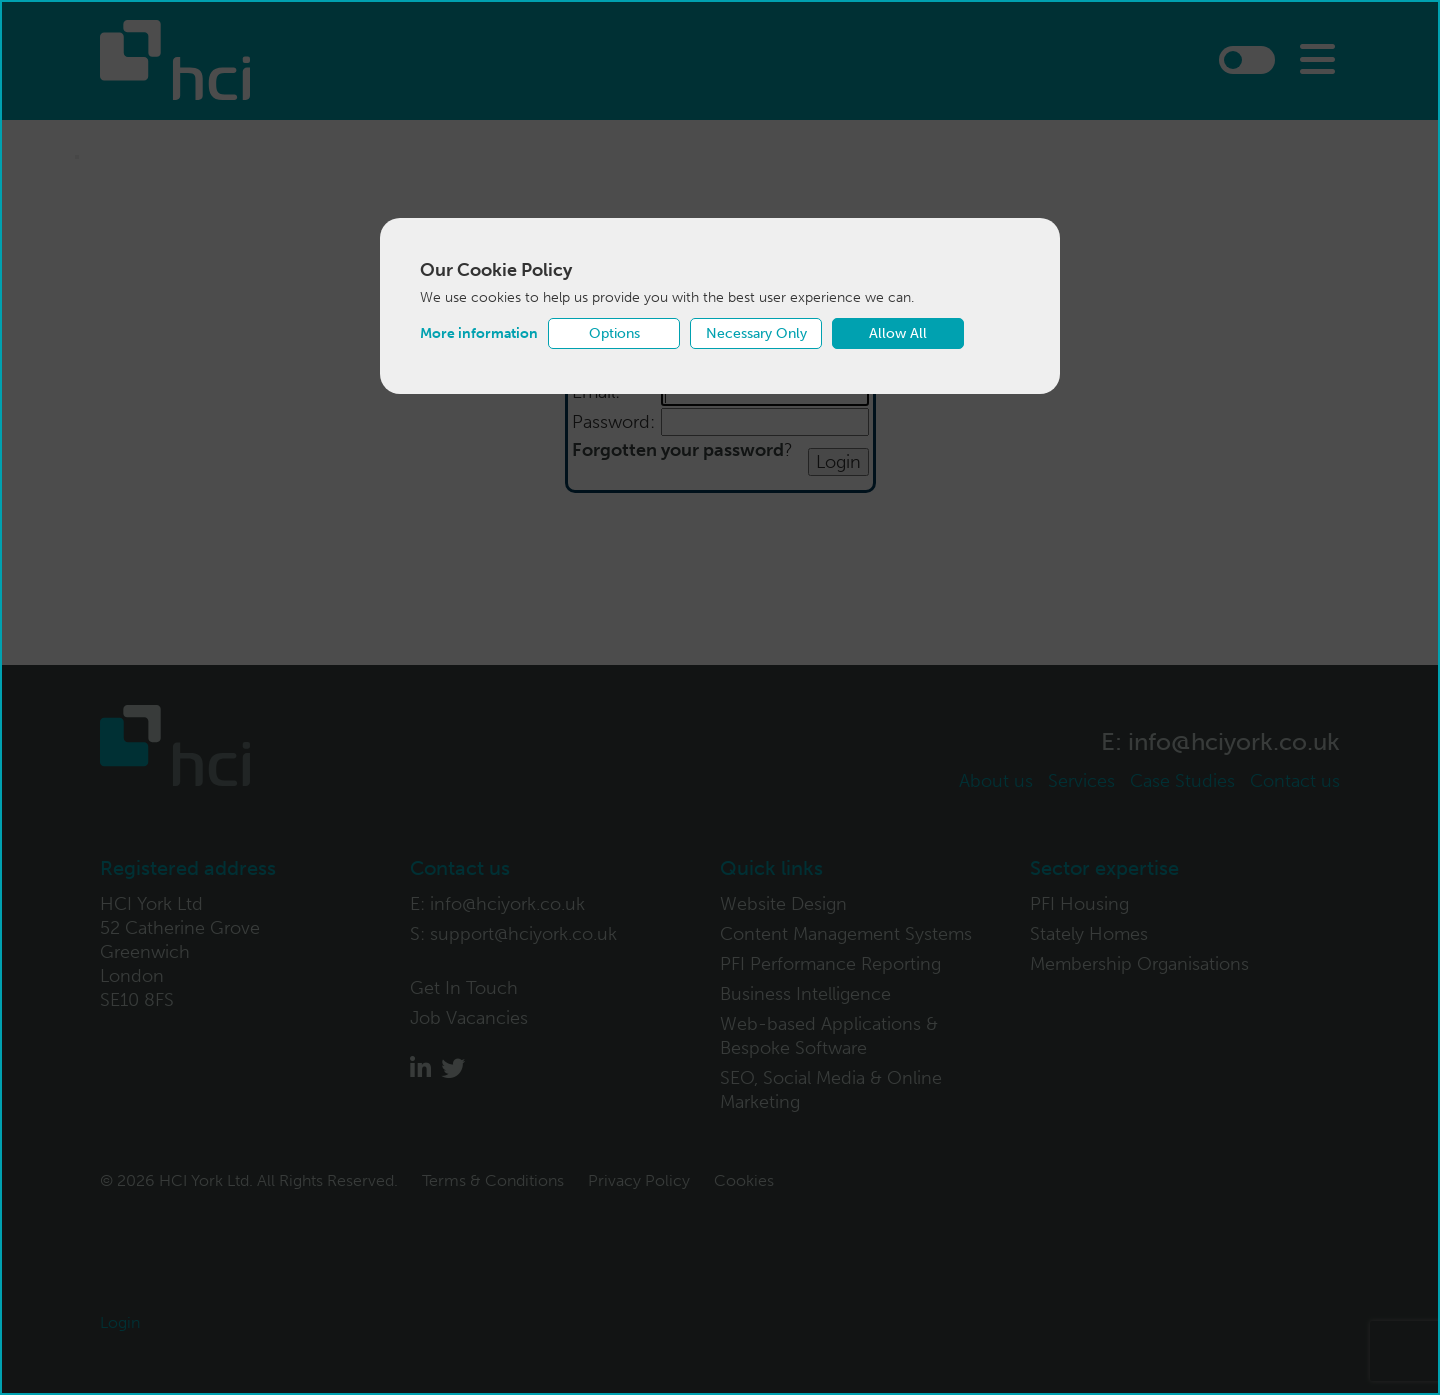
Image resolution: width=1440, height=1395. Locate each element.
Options (614, 333)
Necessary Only (756, 333)
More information (479, 333)
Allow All (898, 333)
